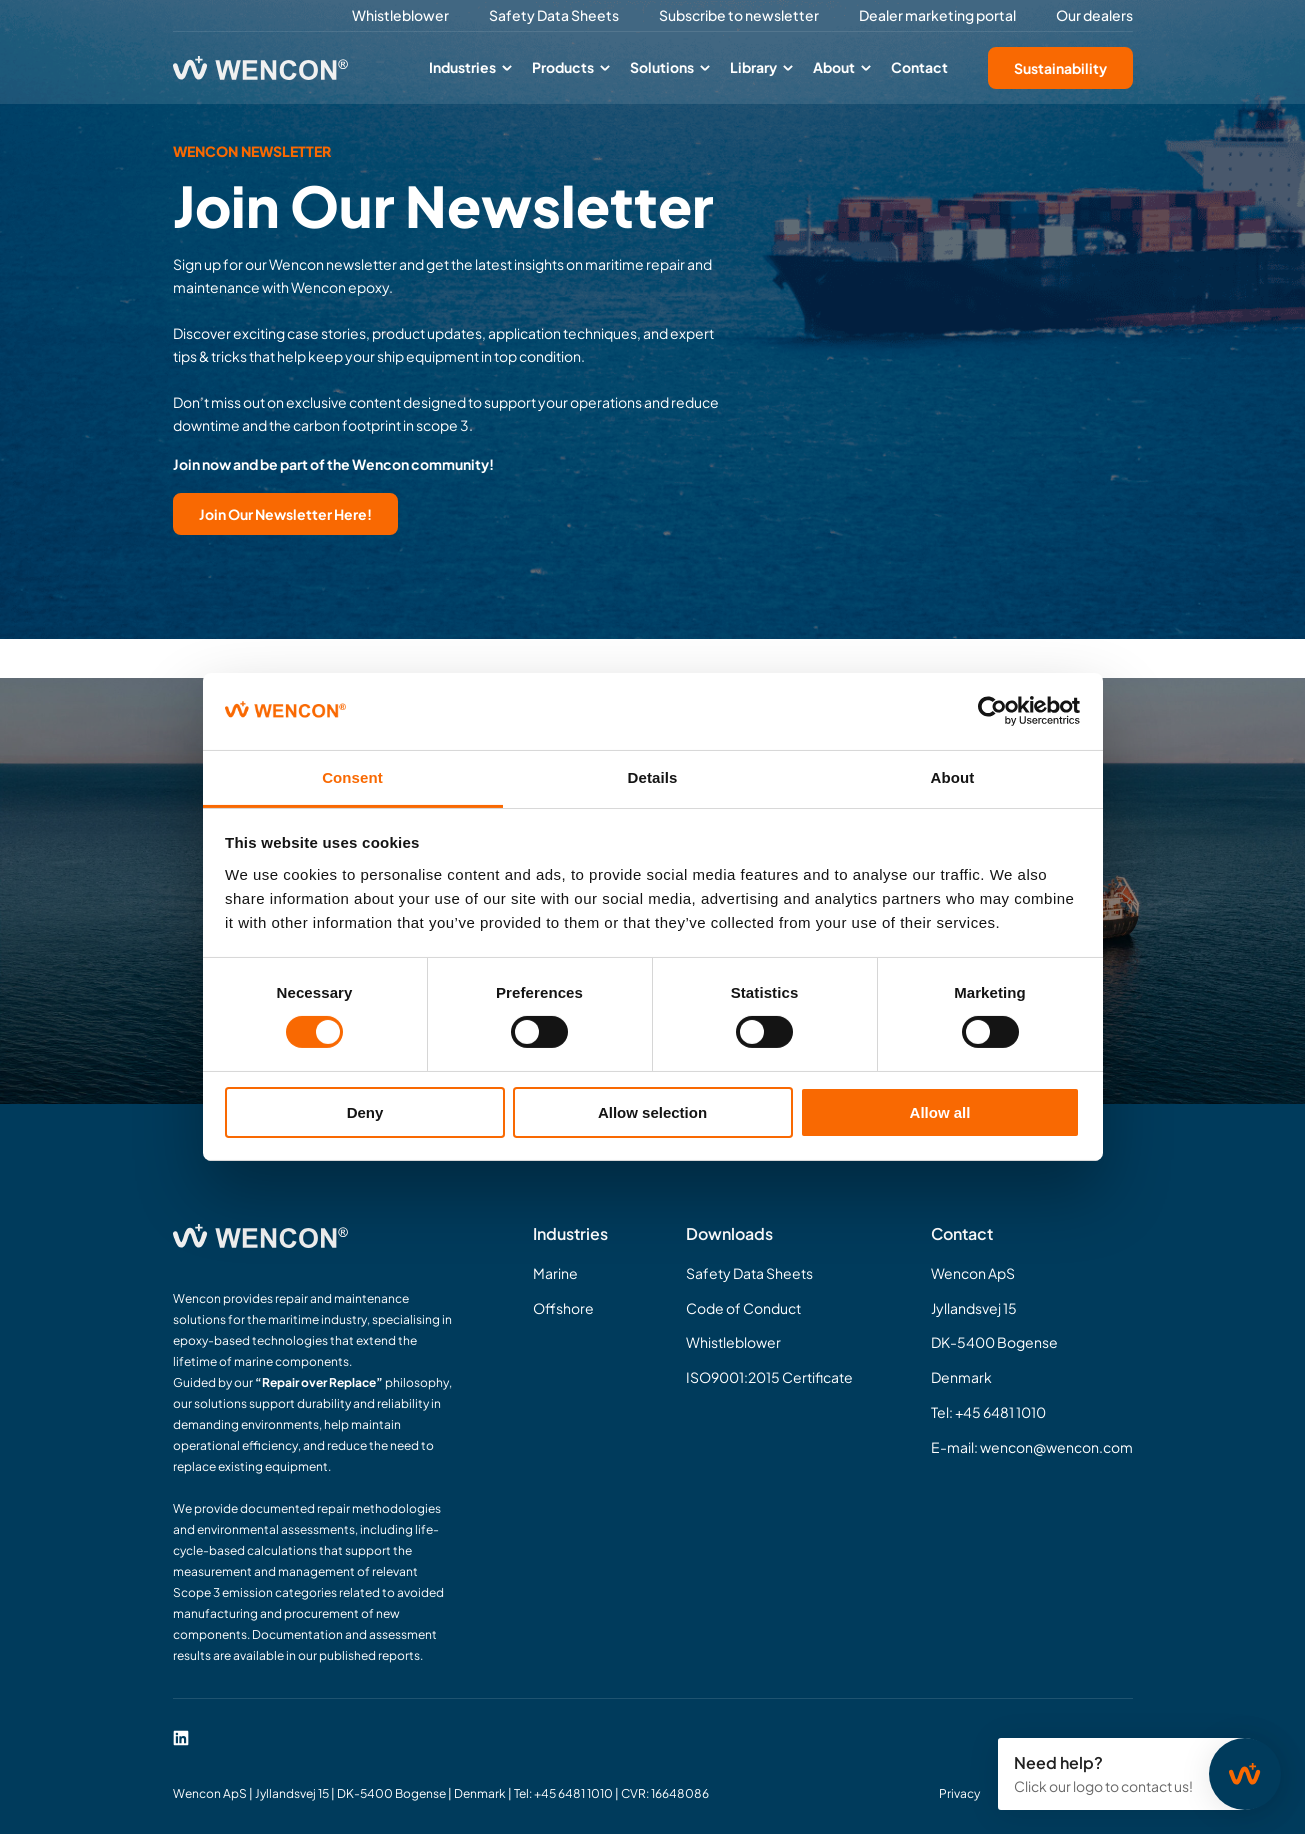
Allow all (940, 1112)
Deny (365, 1112)
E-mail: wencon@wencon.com (1032, 1447)
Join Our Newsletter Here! (285, 514)
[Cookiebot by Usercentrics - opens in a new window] (992, 711)
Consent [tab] (352, 777)
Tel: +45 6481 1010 (988, 1412)
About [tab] (953, 777)
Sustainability (1060, 68)
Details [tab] (653, 777)
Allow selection (652, 1112)
